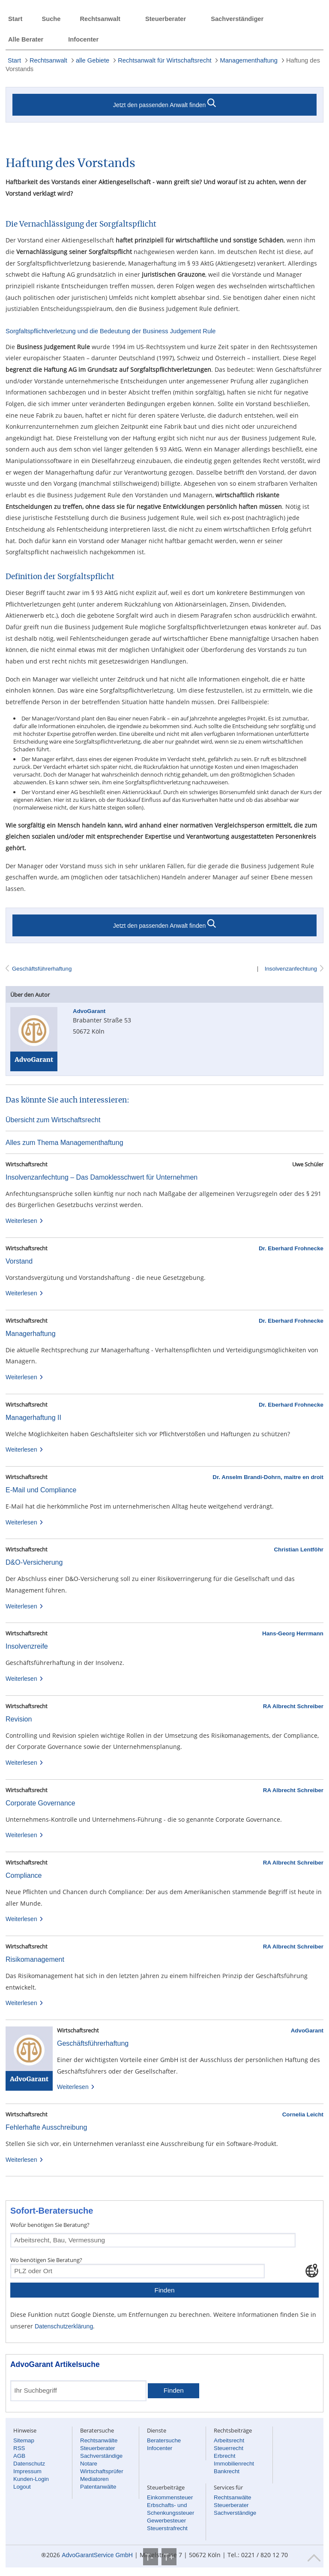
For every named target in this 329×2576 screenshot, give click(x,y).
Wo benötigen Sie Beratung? (46, 2260)
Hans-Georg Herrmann (292, 1633)
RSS (19, 2448)
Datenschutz (29, 2463)
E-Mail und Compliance (41, 1490)
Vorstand (19, 1261)
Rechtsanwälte (98, 2440)
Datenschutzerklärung (64, 2326)
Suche (51, 18)
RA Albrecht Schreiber (293, 1706)
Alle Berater (25, 39)
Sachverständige (101, 2456)
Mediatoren (94, 2479)
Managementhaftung (248, 60)
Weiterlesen (25, 1220)
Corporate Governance (40, 1803)
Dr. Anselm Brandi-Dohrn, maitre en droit (267, 1477)
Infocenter (83, 39)
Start (15, 18)
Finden (164, 2290)
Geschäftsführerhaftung (42, 968)
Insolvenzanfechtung (290, 968)
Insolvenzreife (27, 1646)
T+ (169, 2556)
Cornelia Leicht (302, 2114)
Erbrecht (224, 2456)
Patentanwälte (98, 2486)
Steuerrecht (228, 2448)
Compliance (24, 1875)
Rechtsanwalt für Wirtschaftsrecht (164, 60)
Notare (88, 2463)
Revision (19, 1719)
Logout (22, 2486)
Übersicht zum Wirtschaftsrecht (53, 1120)
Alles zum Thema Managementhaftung (64, 1142)
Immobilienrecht (234, 2463)
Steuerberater (165, 18)
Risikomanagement (35, 1959)
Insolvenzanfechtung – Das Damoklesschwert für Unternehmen (101, 1177)
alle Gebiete (92, 60)
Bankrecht (226, 2471)
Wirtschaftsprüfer (101, 2471)
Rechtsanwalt (100, 18)
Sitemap (23, 2440)
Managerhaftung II (33, 1417)
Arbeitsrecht (229, 2440)
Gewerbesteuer (166, 2520)
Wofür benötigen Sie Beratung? (50, 2225)
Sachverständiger (237, 18)
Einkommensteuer (170, 2497)
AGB (19, 2456)
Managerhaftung (31, 1333)
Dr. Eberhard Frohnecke (291, 1248)
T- (150, 2556)
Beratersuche (164, 2440)
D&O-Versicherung (34, 1562)
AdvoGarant (307, 2030)
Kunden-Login (31, 2479)
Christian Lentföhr (298, 1549)
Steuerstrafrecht (167, 2528)
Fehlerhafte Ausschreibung (46, 2127)
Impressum (27, 2471)
